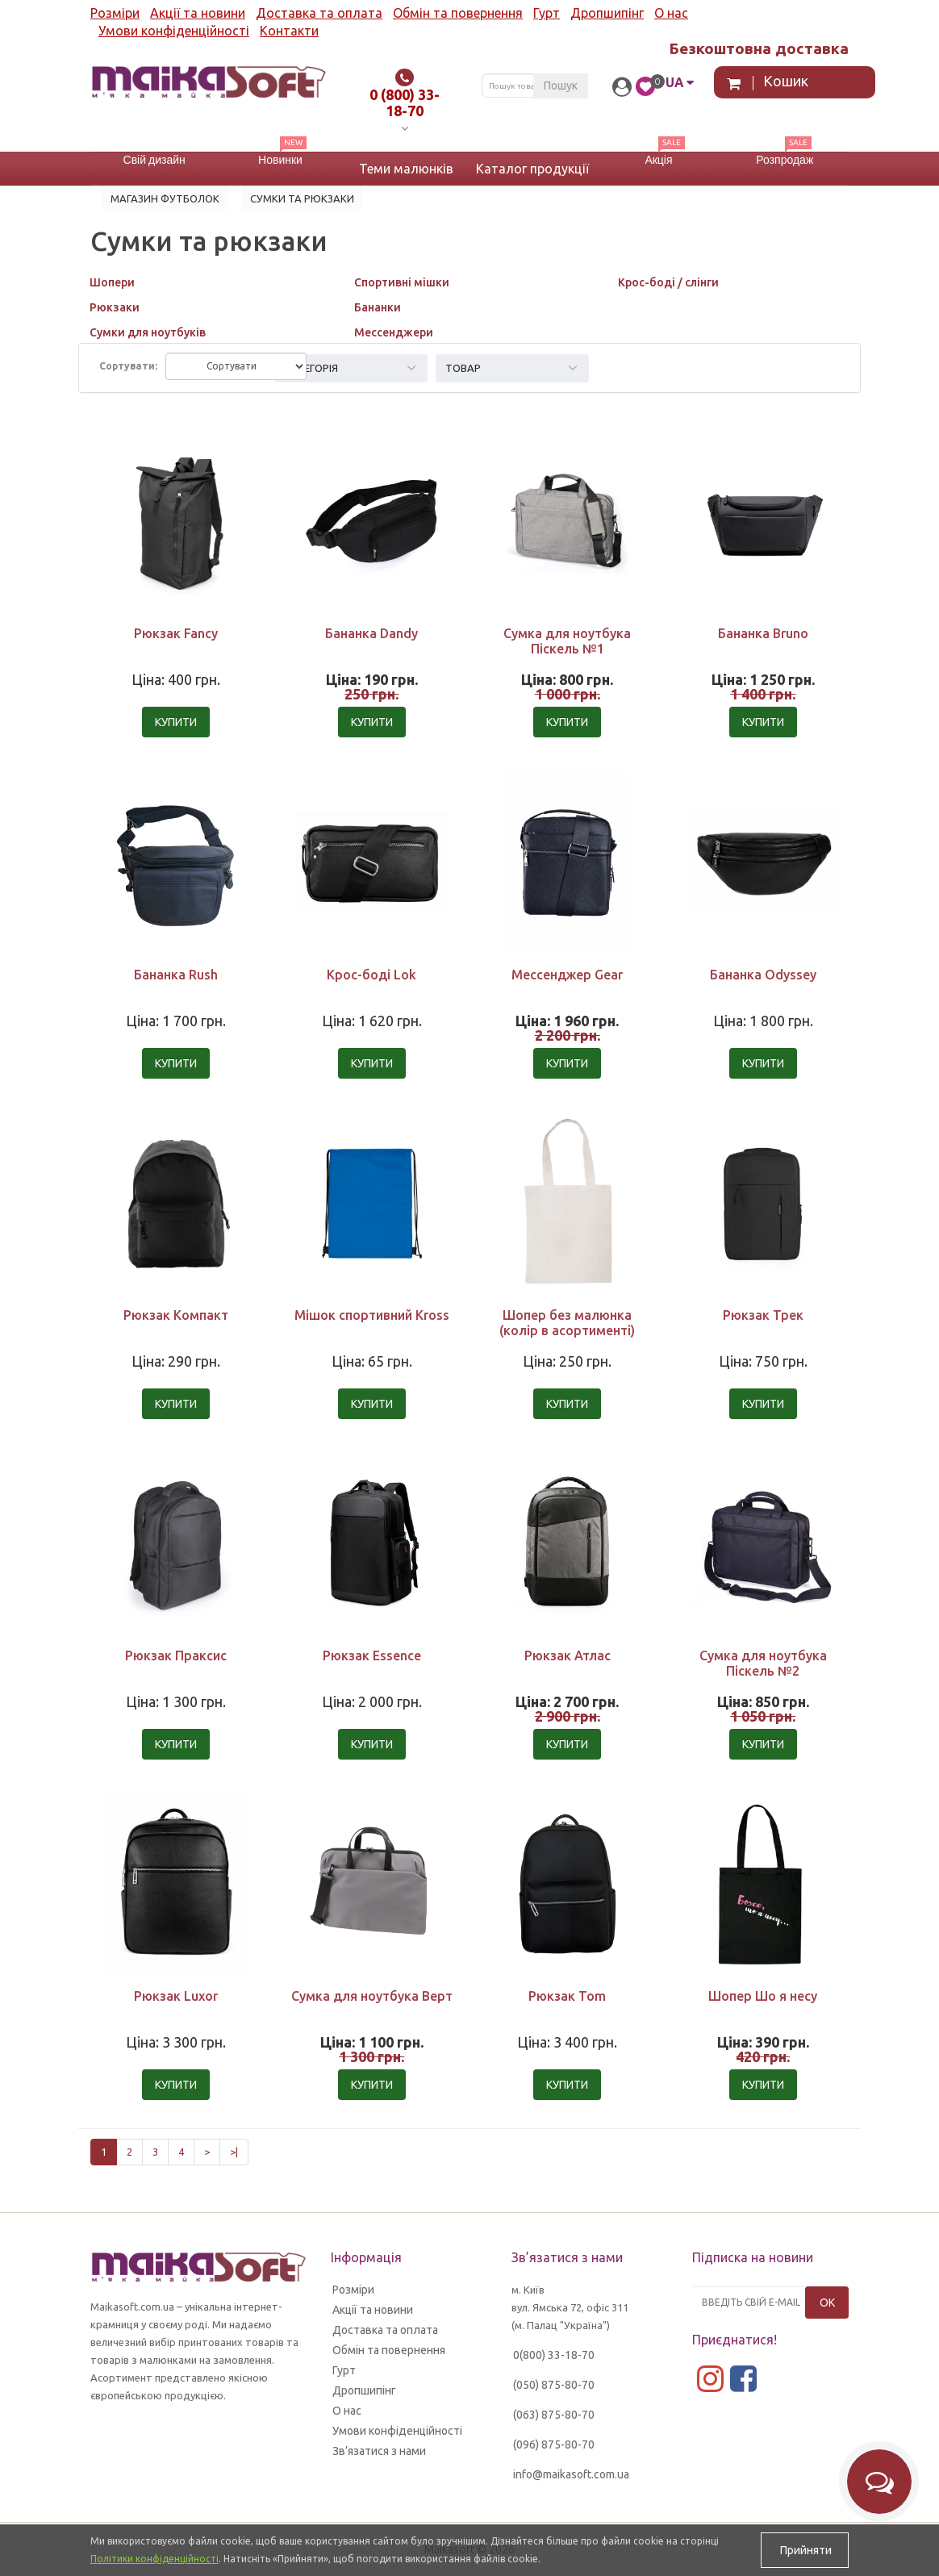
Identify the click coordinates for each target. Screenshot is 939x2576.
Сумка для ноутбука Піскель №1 (567, 641)
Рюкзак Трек (763, 1315)
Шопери (112, 282)
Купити (176, 722)
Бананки (377, 307)
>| (234, 2151)
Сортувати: (128, 366)
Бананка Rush (176, 974)
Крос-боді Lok (371, 974)
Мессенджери (393, 332)
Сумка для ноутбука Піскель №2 (763, 1663)
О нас (671, 13)
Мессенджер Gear (567, 974)
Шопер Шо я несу (762, 1996)
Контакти (289, 30)
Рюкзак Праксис (176, 1655)
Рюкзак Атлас (567, 1655)
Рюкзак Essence (372, 1655)
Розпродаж (784, 159)
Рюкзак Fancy (176, 633)
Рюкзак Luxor (176, 1996)
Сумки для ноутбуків (148, 332)
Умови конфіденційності (173, 30)
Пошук (561, 85)
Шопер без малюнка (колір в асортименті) (567, 1323)
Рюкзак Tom (567, 1996)
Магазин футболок (165, 198)
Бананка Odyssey (763, 974)
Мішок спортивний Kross (371, 1315)
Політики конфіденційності (154, 2558)
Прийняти (805, 2550)
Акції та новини (197, 13)
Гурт (546, 13)
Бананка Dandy (371, 633)
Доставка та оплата (319, 13)
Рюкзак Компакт (175, 1315)
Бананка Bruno (763, 633)
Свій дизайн (154, 159)
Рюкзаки (115, 307)
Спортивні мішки (401, 282)
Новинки (280, 159)
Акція (658, 159)
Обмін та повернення (458, 13)
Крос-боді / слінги (668, 282)
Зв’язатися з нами (379, 2450)
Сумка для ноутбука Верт (372, 1996)
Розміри (115, 13)
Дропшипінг (607, 13)
